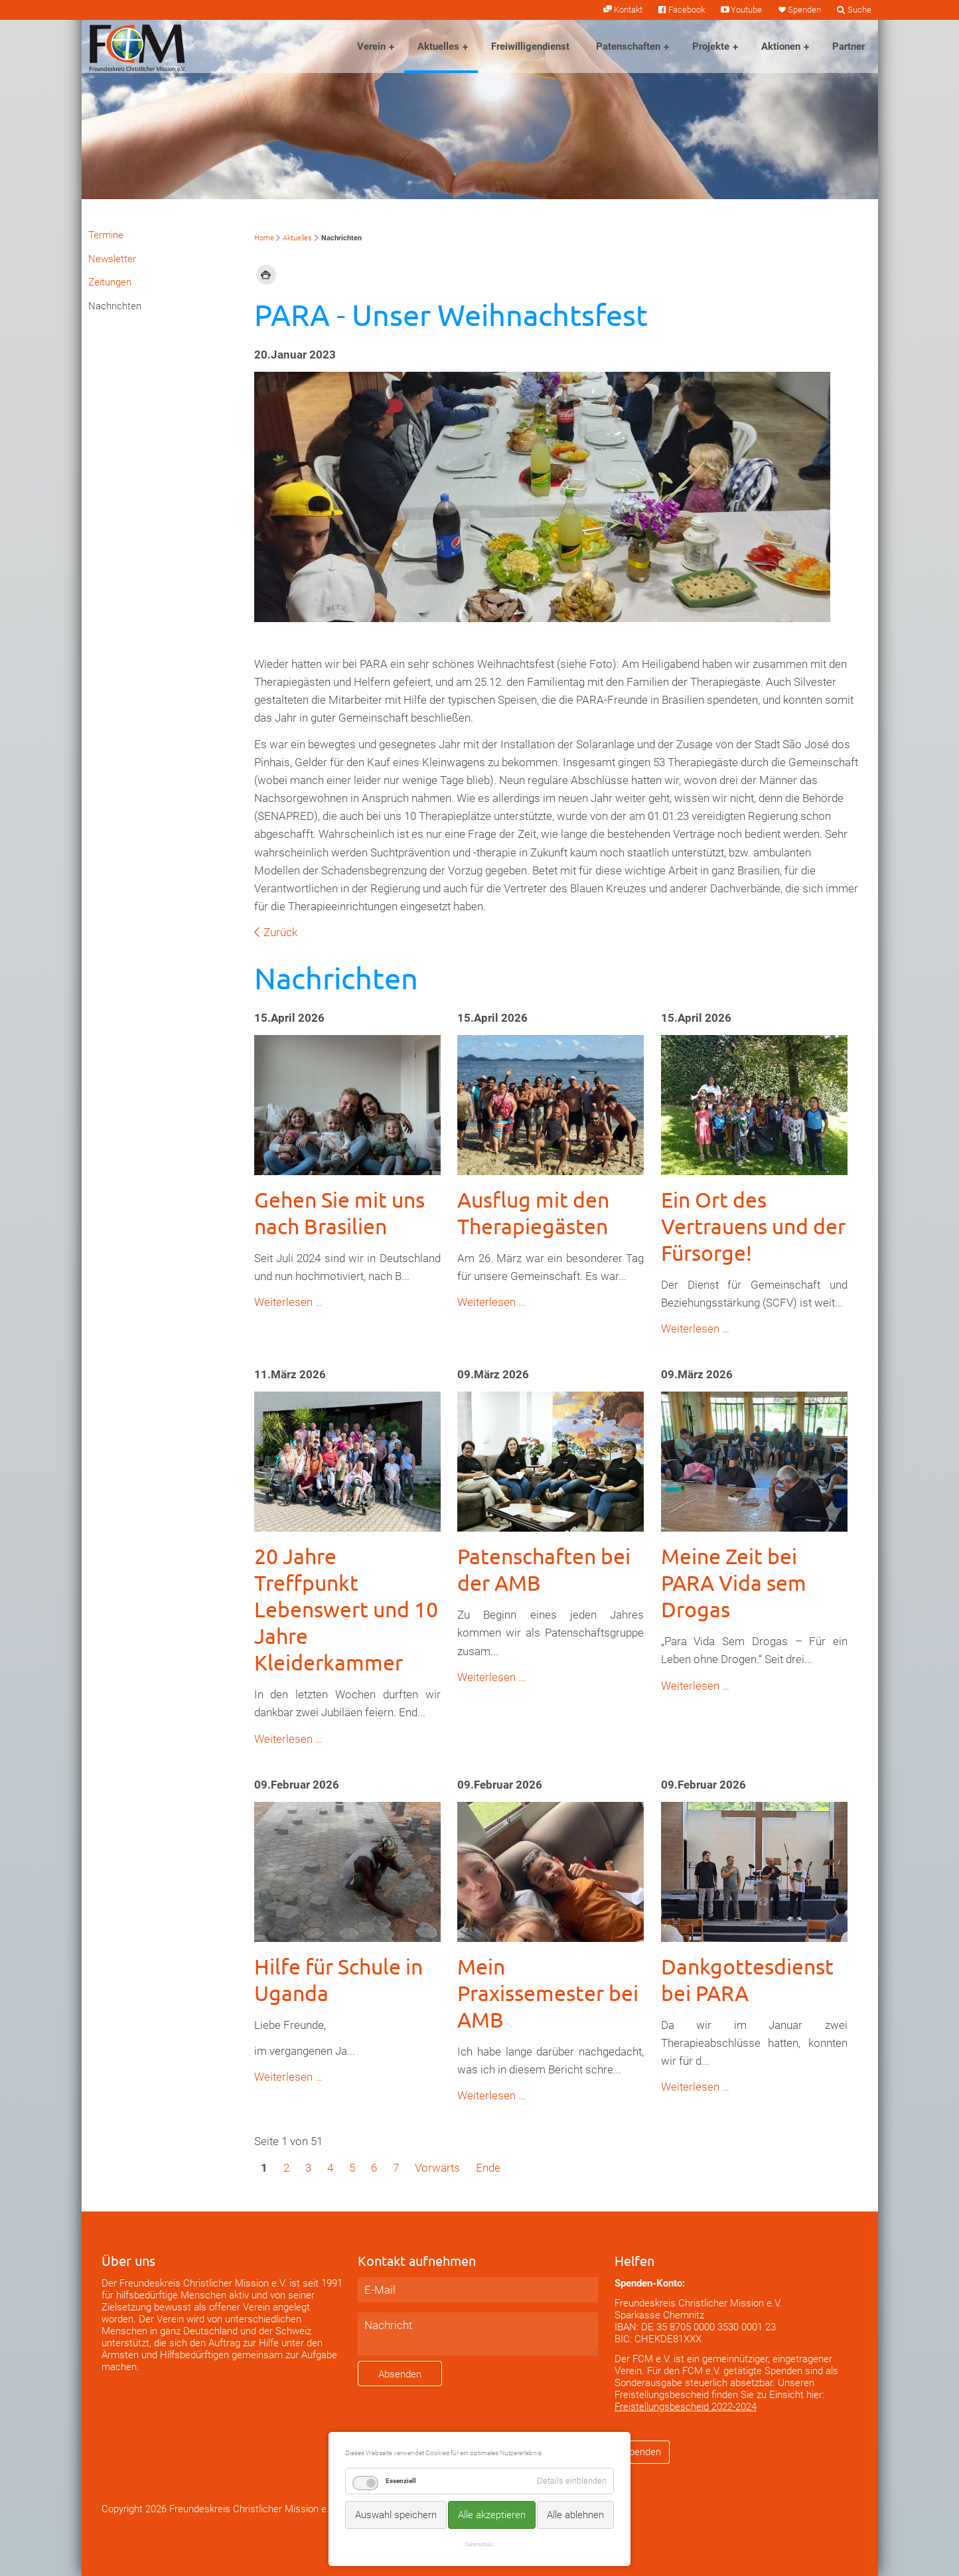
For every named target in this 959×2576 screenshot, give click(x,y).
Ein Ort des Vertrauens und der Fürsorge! (753, 1225)
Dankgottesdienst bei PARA (747, 1979)
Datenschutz (479, 2544)
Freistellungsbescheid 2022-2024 (686, 2407)
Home (264, 238)
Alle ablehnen (575, 2515)
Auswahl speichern (396, 2515)
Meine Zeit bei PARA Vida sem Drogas (733, 1582)
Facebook (686, 10)
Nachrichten (114, 306)
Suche (859, 10)
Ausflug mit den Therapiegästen (533, 1212)
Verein (371, 46)
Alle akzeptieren (492, 2515)
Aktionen (780, 46)
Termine (105, 235)
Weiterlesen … (288, 1302)
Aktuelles (438, 46)
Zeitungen (109, 282)
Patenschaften (628, 46)
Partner (848, 46)
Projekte (710, 46)
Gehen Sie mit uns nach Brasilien (339, 1212)
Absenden (399, 2374)
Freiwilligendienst (530, 46)
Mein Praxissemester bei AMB (547, 1992)
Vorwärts (437, 2167)
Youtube (746, 10)
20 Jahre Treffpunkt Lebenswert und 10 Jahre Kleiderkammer (346, 1609)
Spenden (804, 10)
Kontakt (628, 10)
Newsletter (112, 259)
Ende (488, 2167)
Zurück (280, 932)
